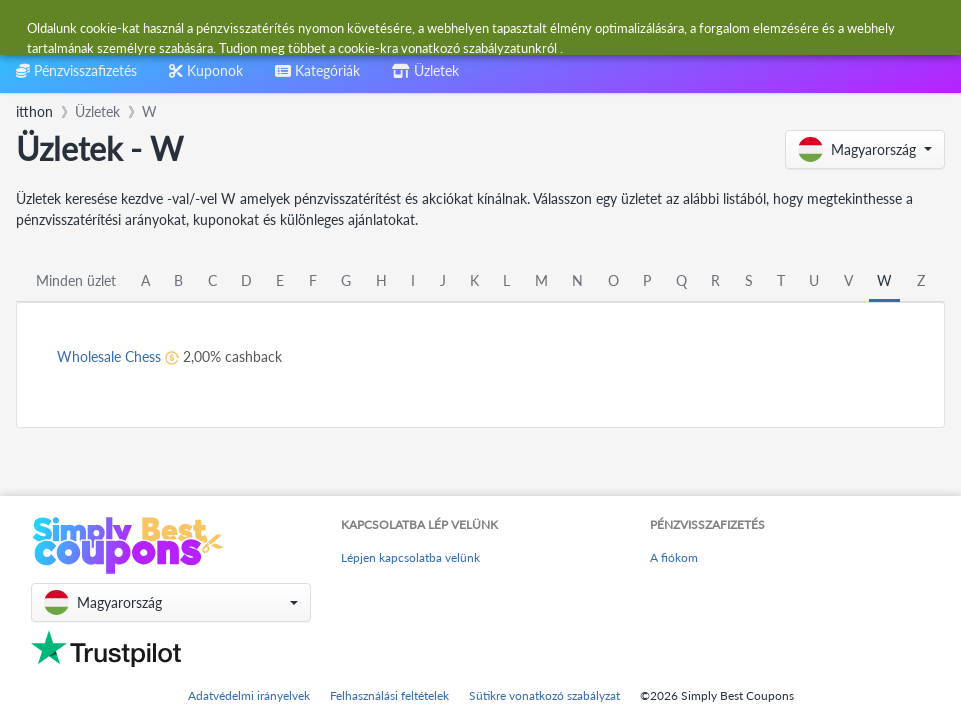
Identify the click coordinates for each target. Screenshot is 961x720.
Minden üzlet (76, 280)
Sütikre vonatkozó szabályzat (544, 695)
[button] (865, 149)
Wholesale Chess (109, 356)
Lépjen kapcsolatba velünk (410, 557)
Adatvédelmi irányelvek (249, 695)
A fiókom (674, 557)
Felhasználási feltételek (389, 695)
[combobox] (432, 28)
